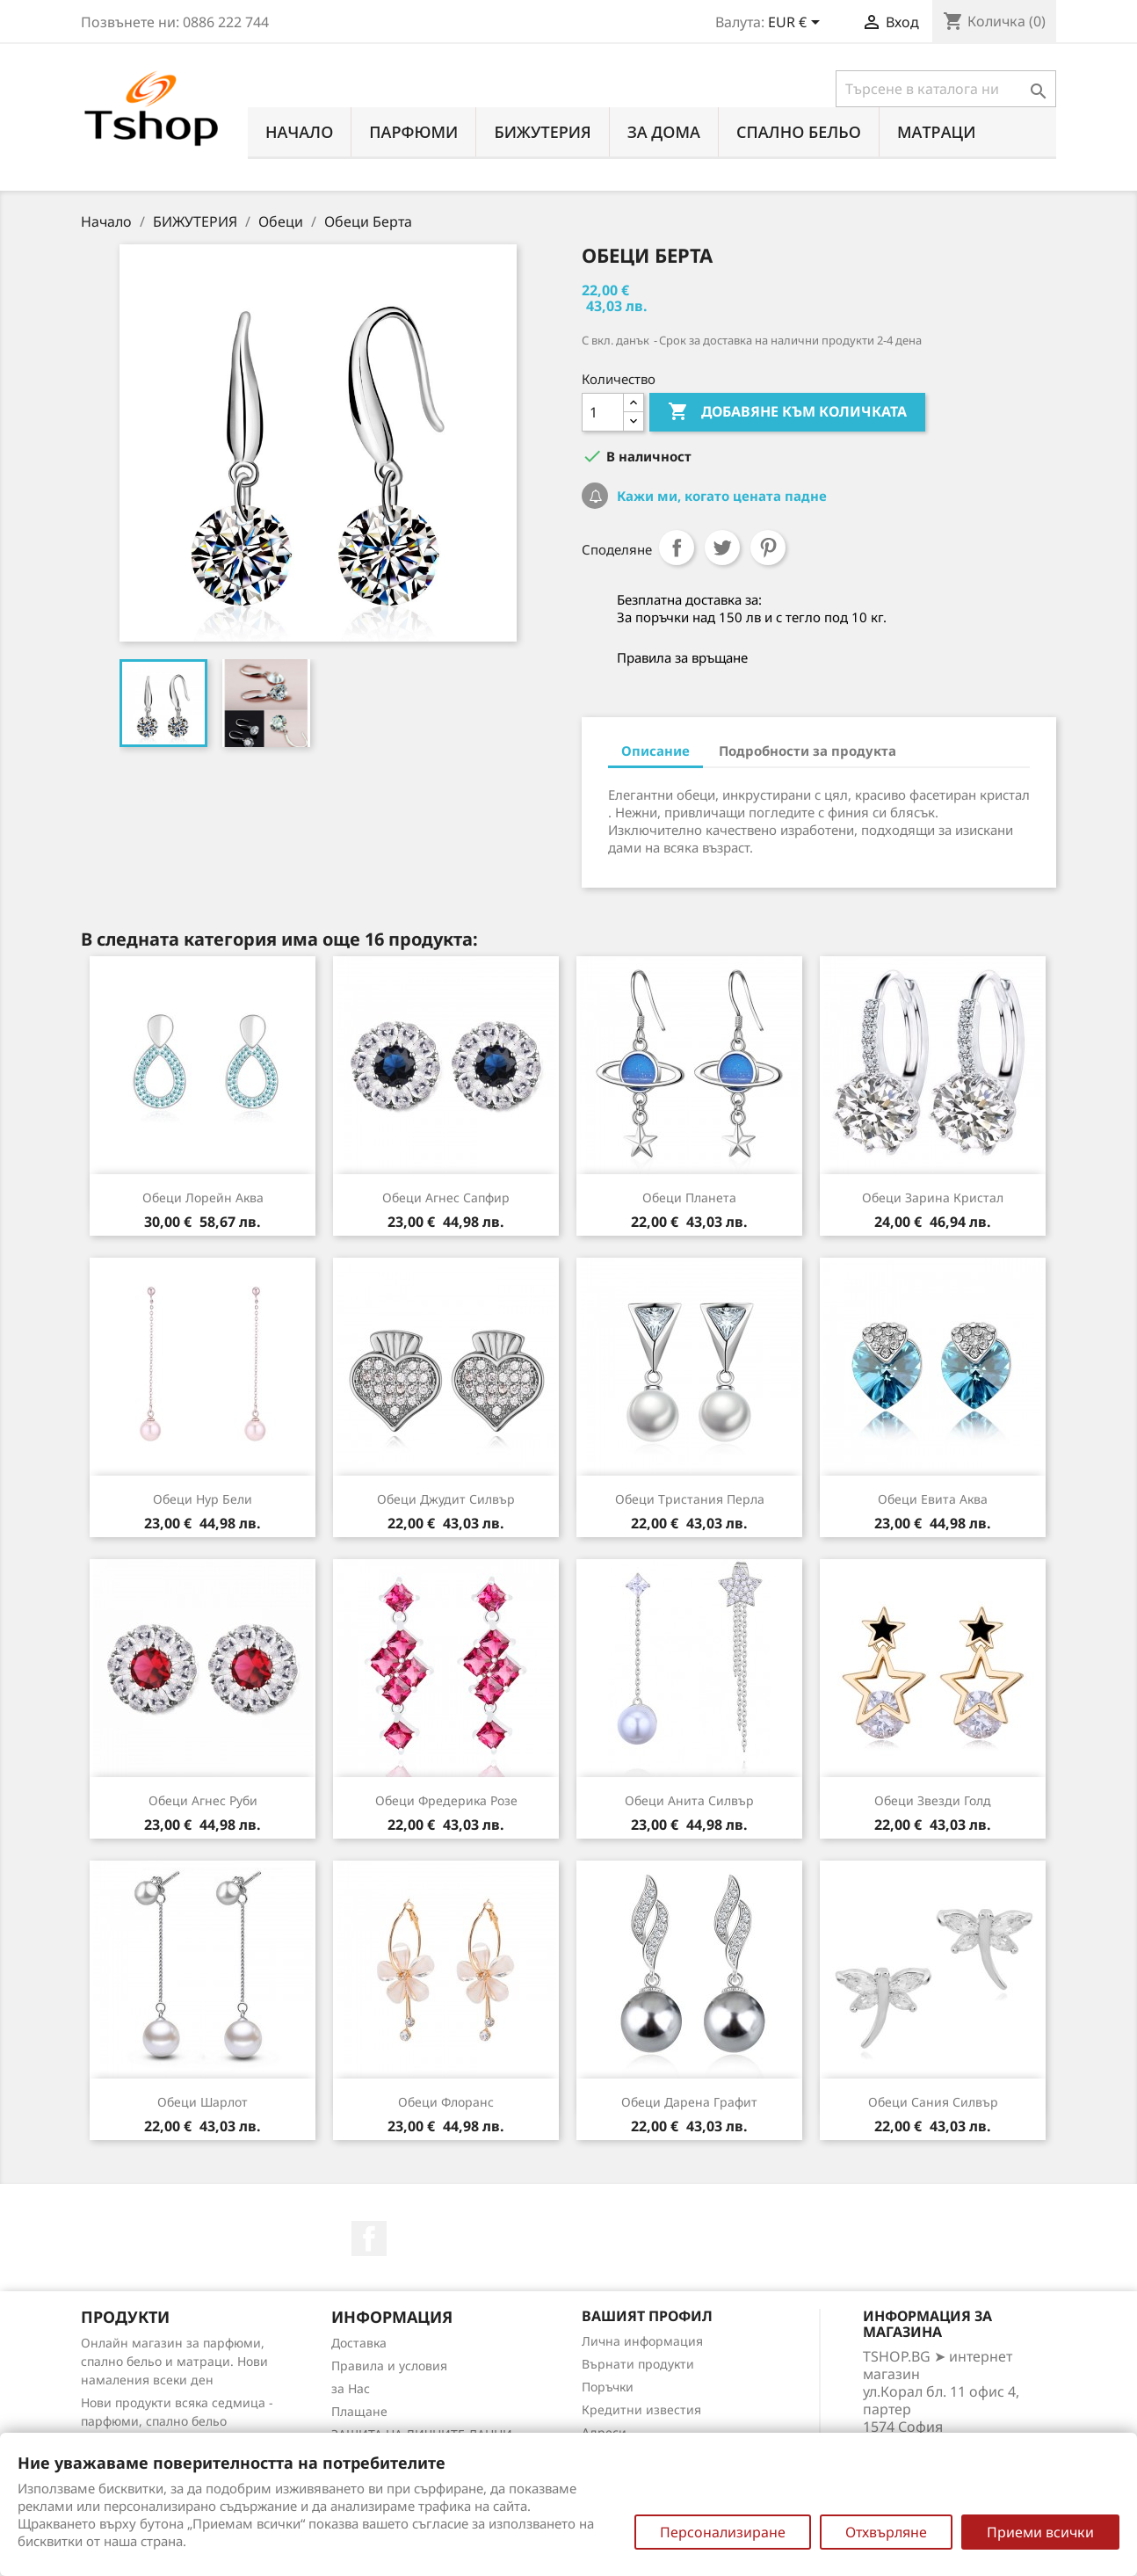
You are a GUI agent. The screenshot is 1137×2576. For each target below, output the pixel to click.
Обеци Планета (689, 1197)
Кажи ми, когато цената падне (720, 495)
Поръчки (608, 2386)
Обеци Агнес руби (202, 1800)
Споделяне (676, 547)
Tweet (722, 547)
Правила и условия (389, 2365)
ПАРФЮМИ (413, 131)
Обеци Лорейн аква (203, 1197)
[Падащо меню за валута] (797, 23)
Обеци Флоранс (446, 2101)
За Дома (663, 131)
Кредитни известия (641, 2409)
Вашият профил (647, 2316)
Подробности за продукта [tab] (807, 750)
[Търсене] (946, 88)
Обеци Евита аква (933, 1499)
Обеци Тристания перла (689, 1499)
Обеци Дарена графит (689, 2101)
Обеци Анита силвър (689, 1800)
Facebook (369, 2238)
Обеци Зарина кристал (932, 1197)
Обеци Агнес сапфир (446, 1197)
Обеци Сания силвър (933, 2101)
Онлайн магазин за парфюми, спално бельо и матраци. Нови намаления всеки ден (174, 2361)
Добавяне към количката (787, 412)
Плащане (359, 2411)
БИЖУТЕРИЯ (542, 131)
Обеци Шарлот (202, 2101)
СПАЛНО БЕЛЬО (798, 131)
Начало (299, 131)
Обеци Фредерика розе (446, 1800)
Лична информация (642, 2341)
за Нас (350, 2388)
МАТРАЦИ (936, 131)
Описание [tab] (655, 750)
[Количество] (603, 412)
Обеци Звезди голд (932, 1800)
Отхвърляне (886, 2532)
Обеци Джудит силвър (446, 1499)
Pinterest (768, 547)
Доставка (359, 2342)
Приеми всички (1040, 2532)
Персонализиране (723, 2532)
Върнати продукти (638, 2363)
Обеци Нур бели (202, 1499)
